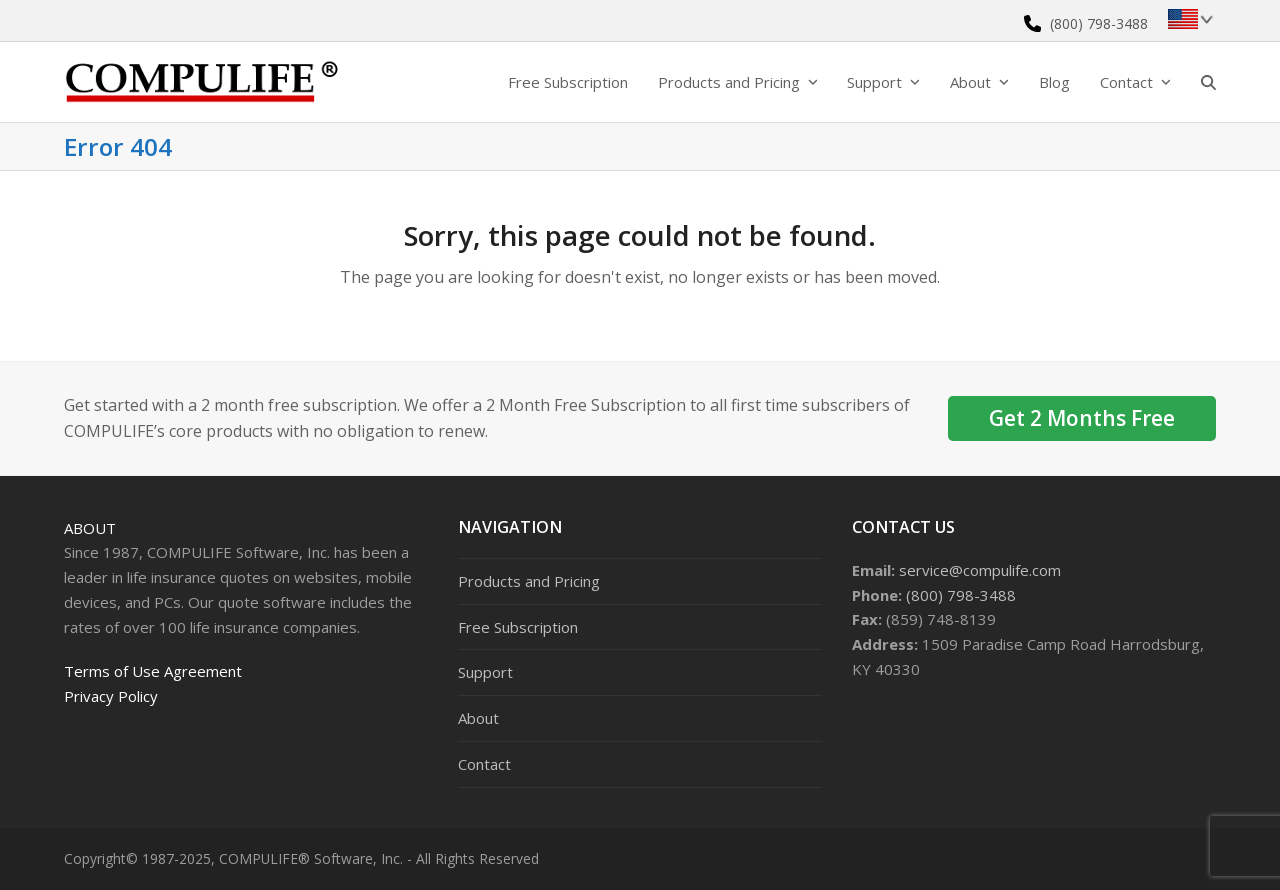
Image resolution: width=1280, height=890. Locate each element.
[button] (1208, 82)
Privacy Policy (111, 696)
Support (485, 672)
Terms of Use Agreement (153, 671)
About (90, 528)
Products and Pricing (529, 581)
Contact (484, 764)
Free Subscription (518, 627)
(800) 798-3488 (1099, 23)
